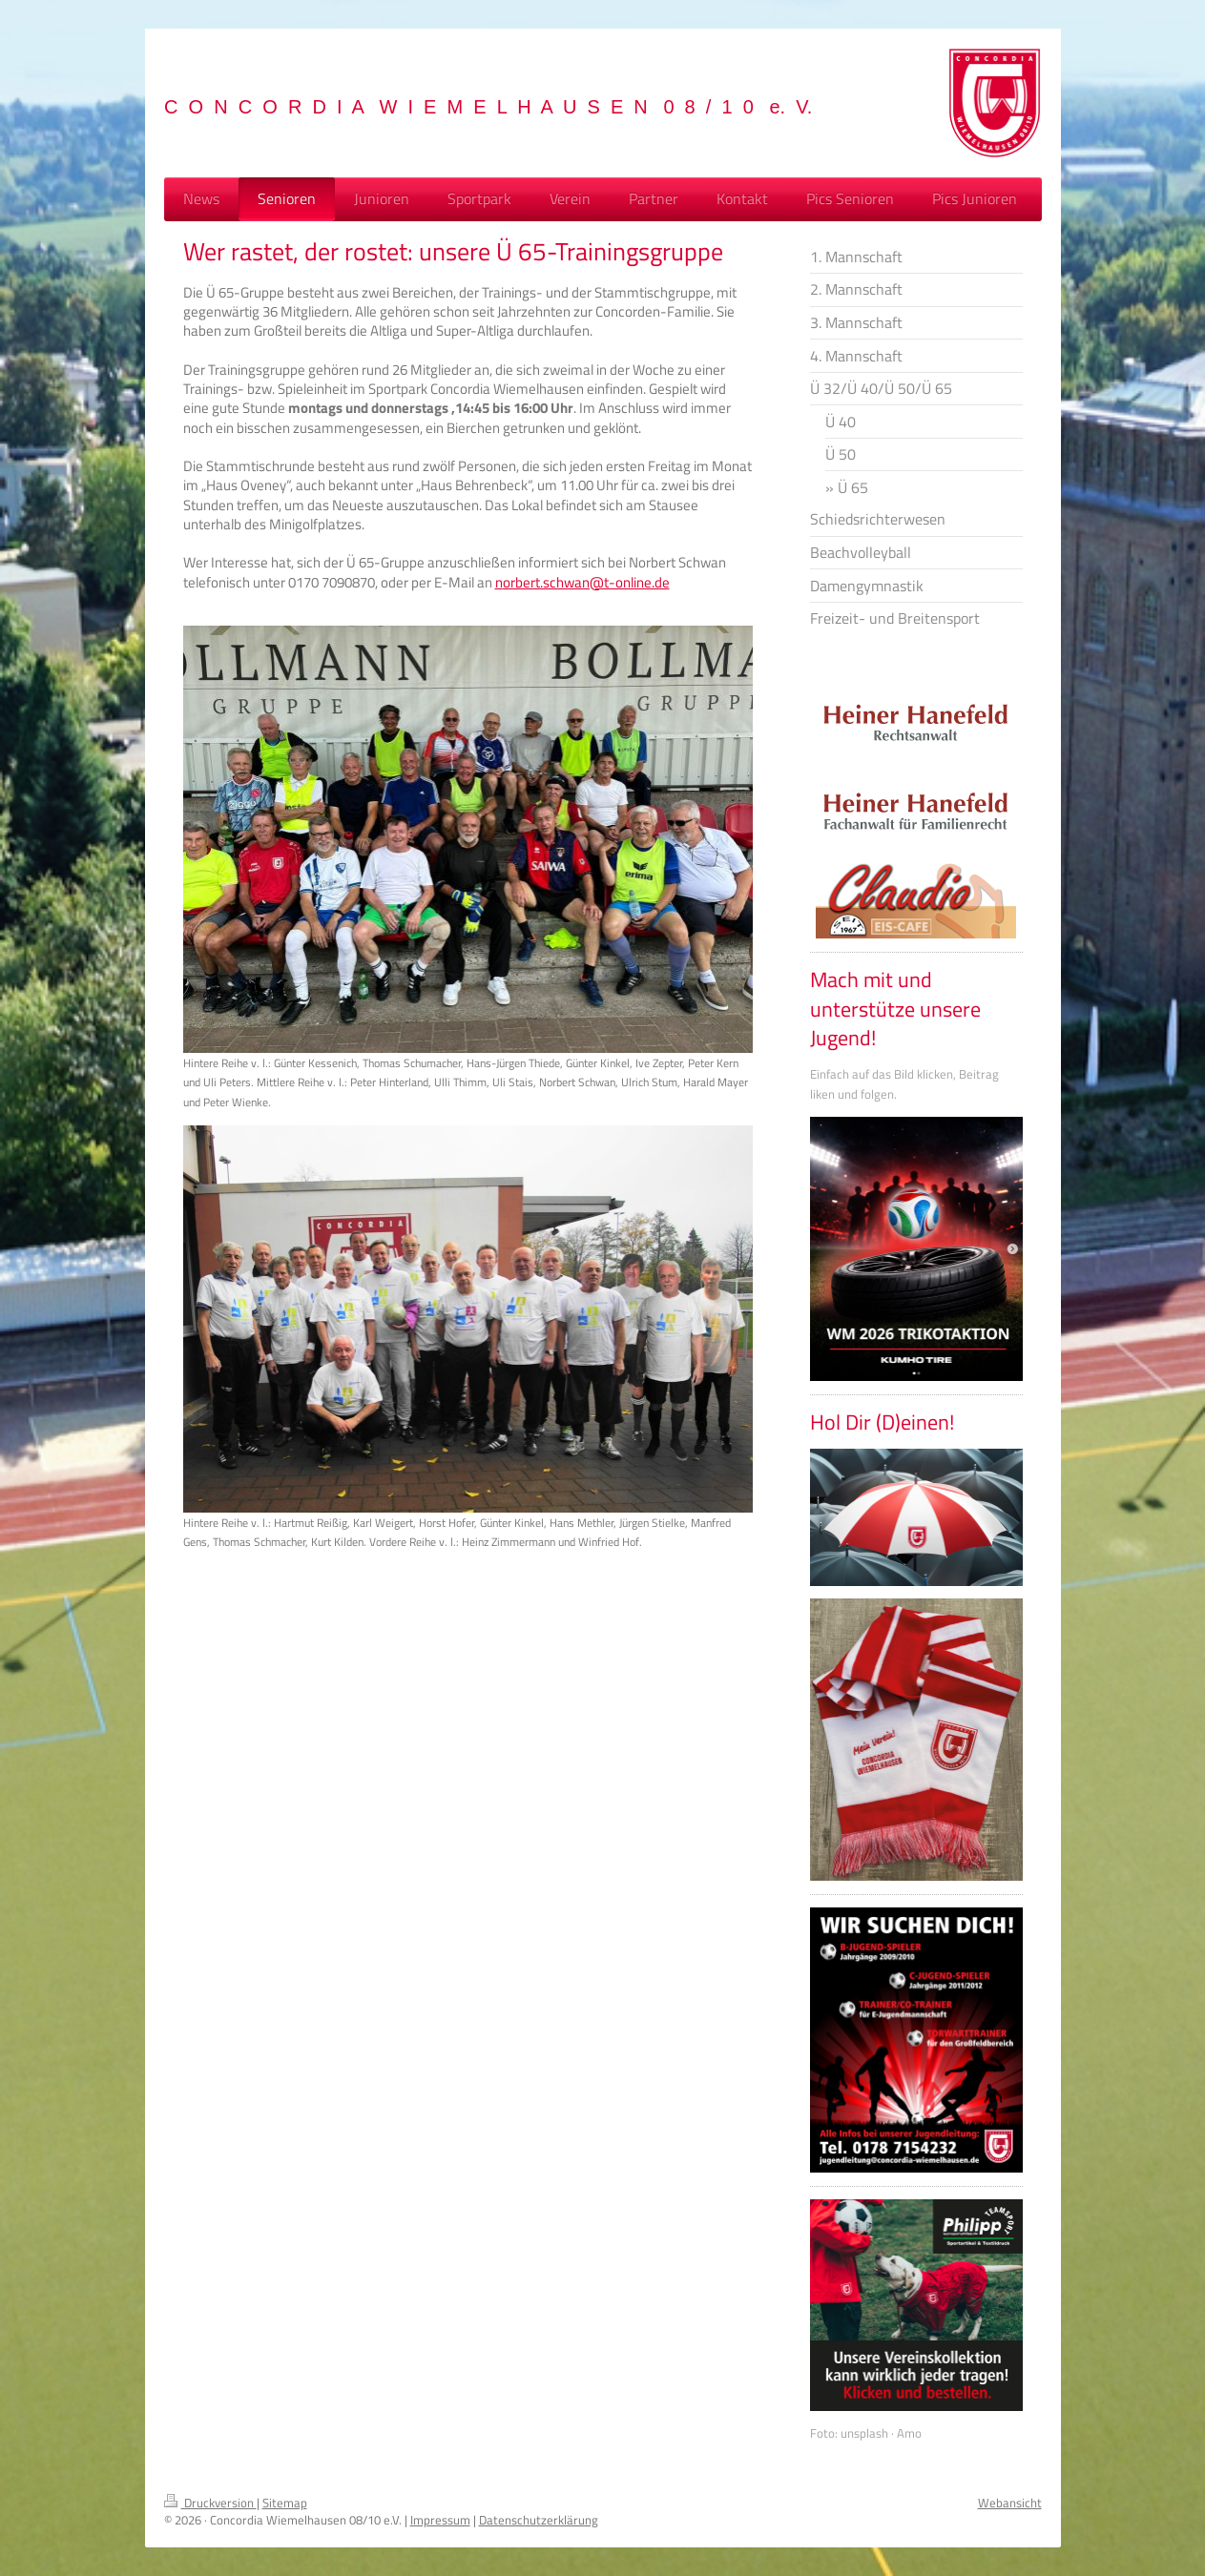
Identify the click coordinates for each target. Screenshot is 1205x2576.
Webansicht (1010, 2502)
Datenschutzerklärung (538, 2519)
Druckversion (210, 2502)
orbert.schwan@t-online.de (586, 582)
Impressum (440, 2519)
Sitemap (284, 2502)
